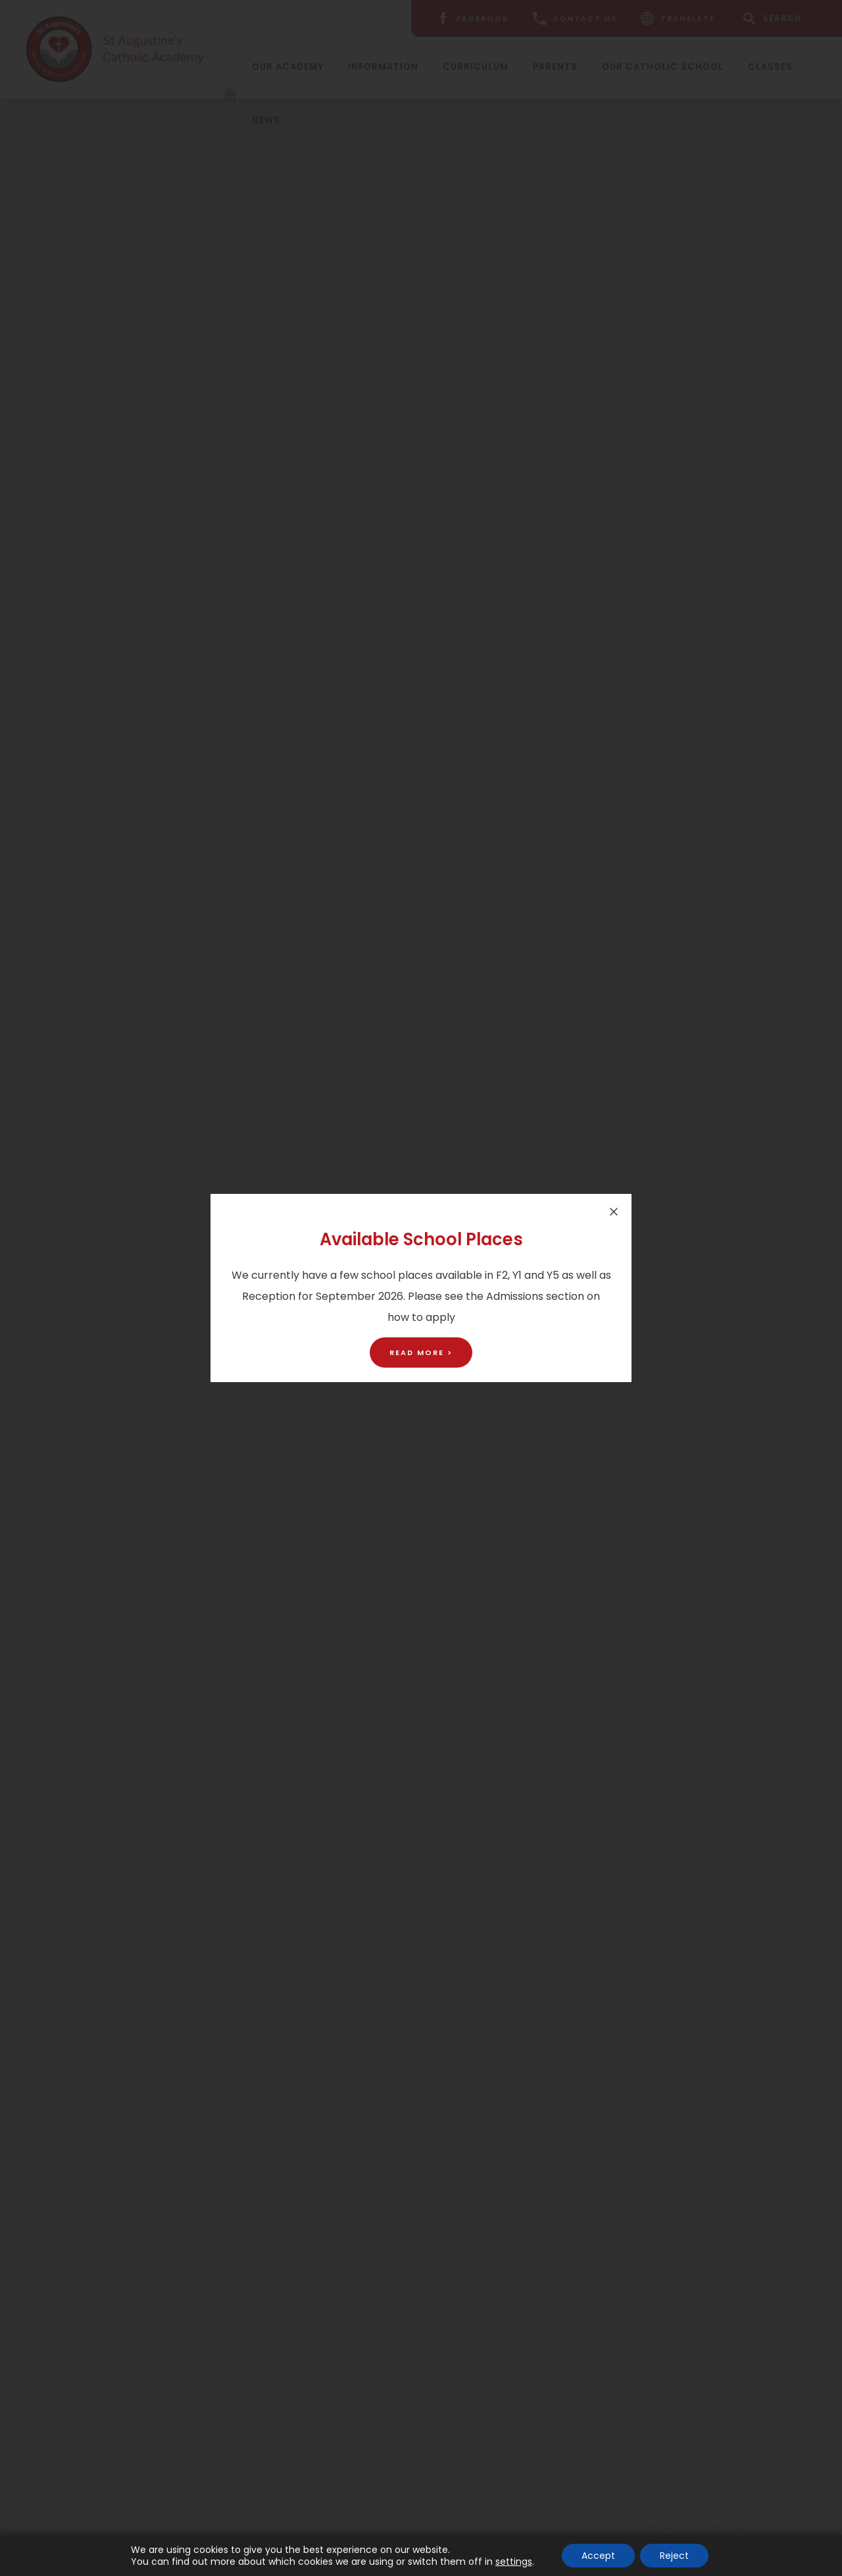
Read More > (421, 1352)
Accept (598, 2555)
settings (513, 2561)
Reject (674, 2555)
